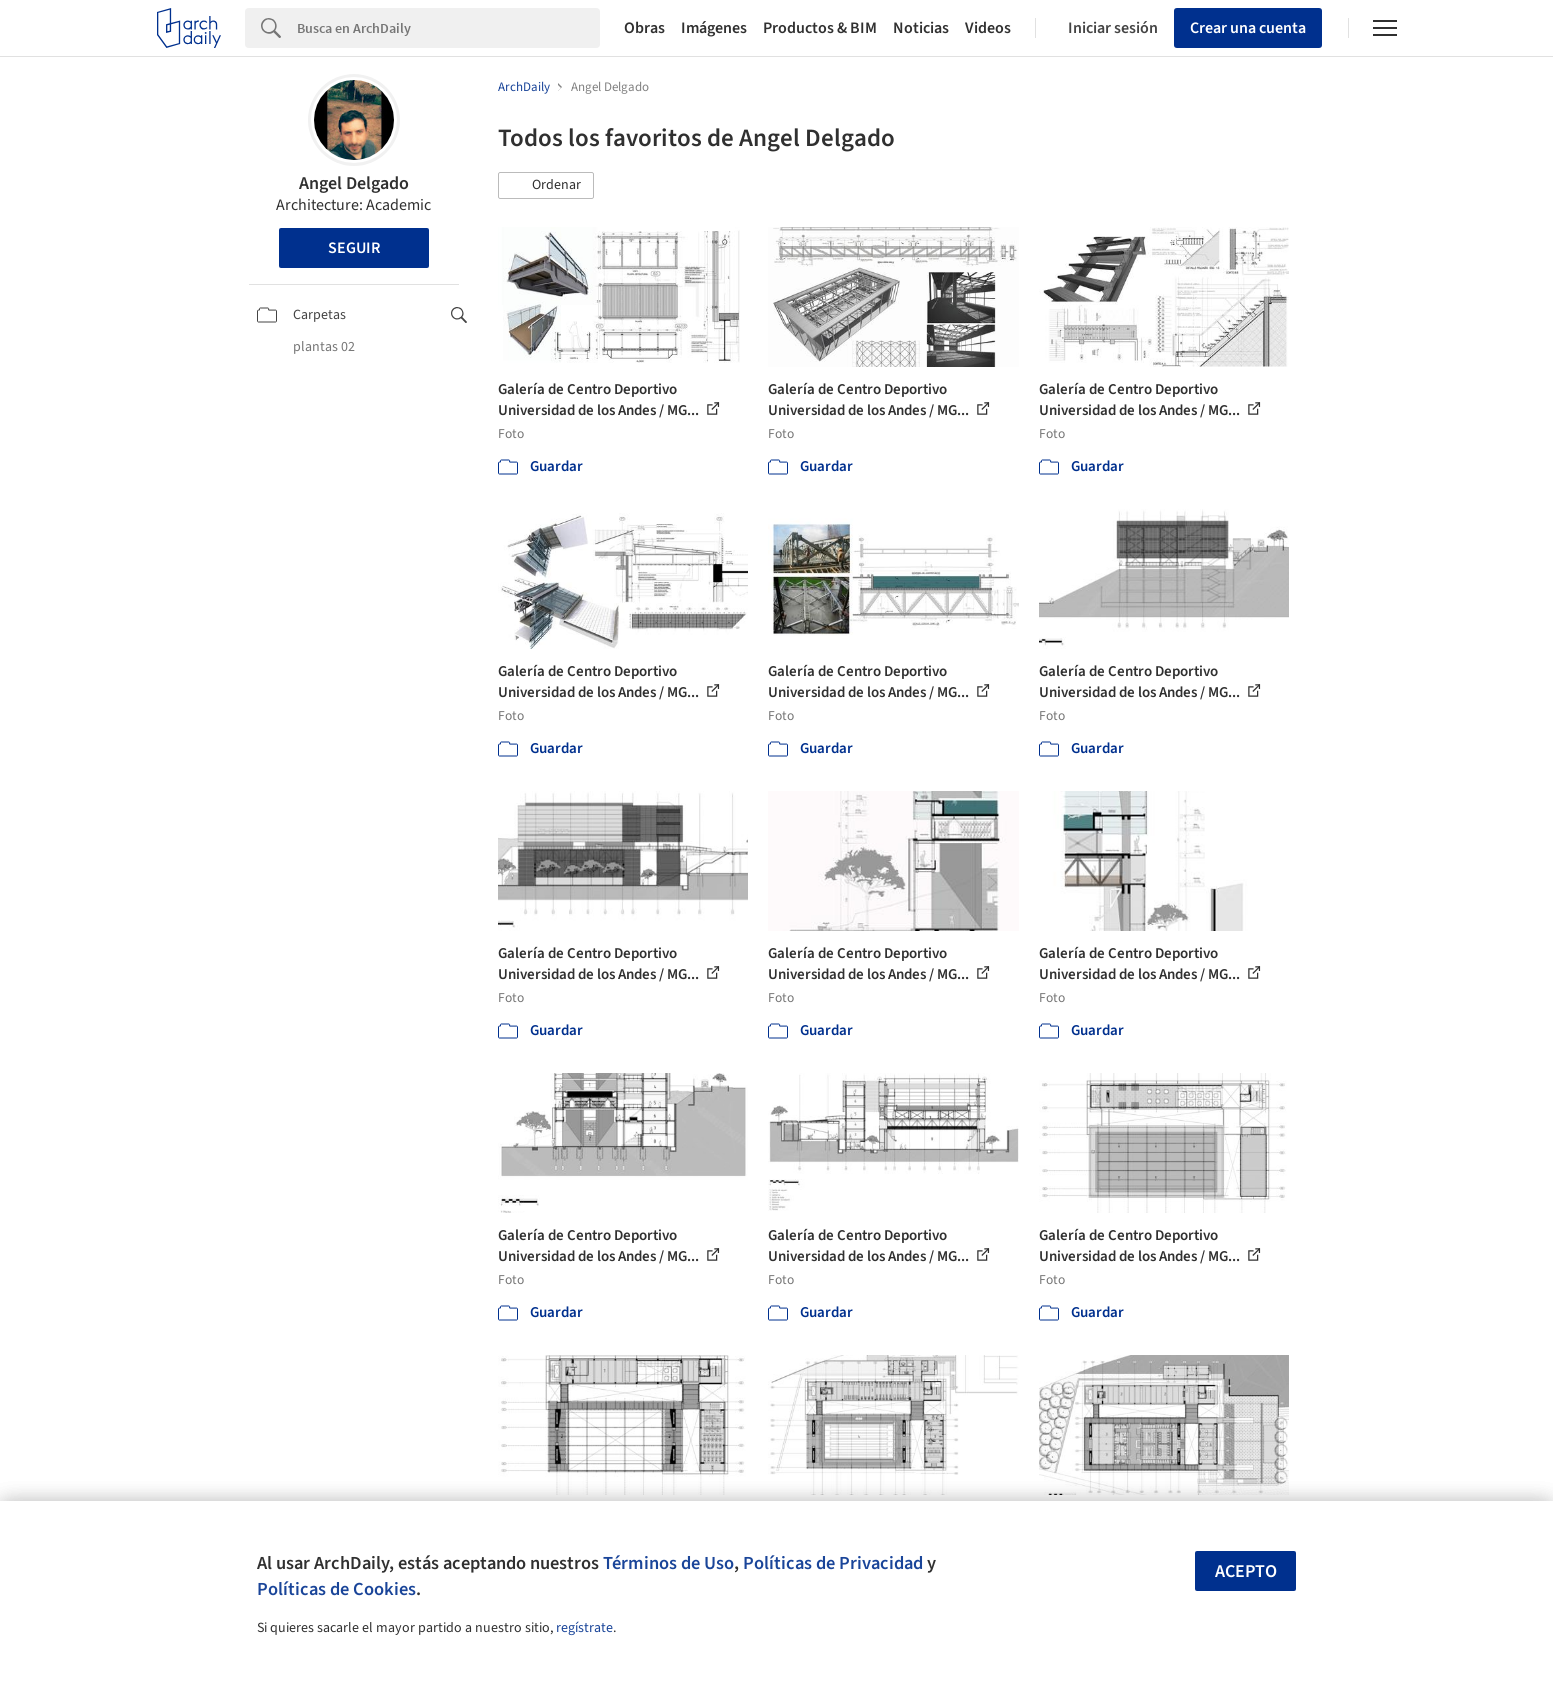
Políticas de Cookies (336, 1589)
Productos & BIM (820, 28)
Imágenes (714, 28)
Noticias (921, 28)
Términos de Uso (668, 1563)
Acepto (1246, 1571)
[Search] (448, 28)
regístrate (584, 1628)
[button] (546, 186)
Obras (644, 28)
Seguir (354, 248)
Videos (988, 28)
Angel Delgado (354, 183)
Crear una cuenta (1248, 28)
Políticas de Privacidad (833, 1563)
